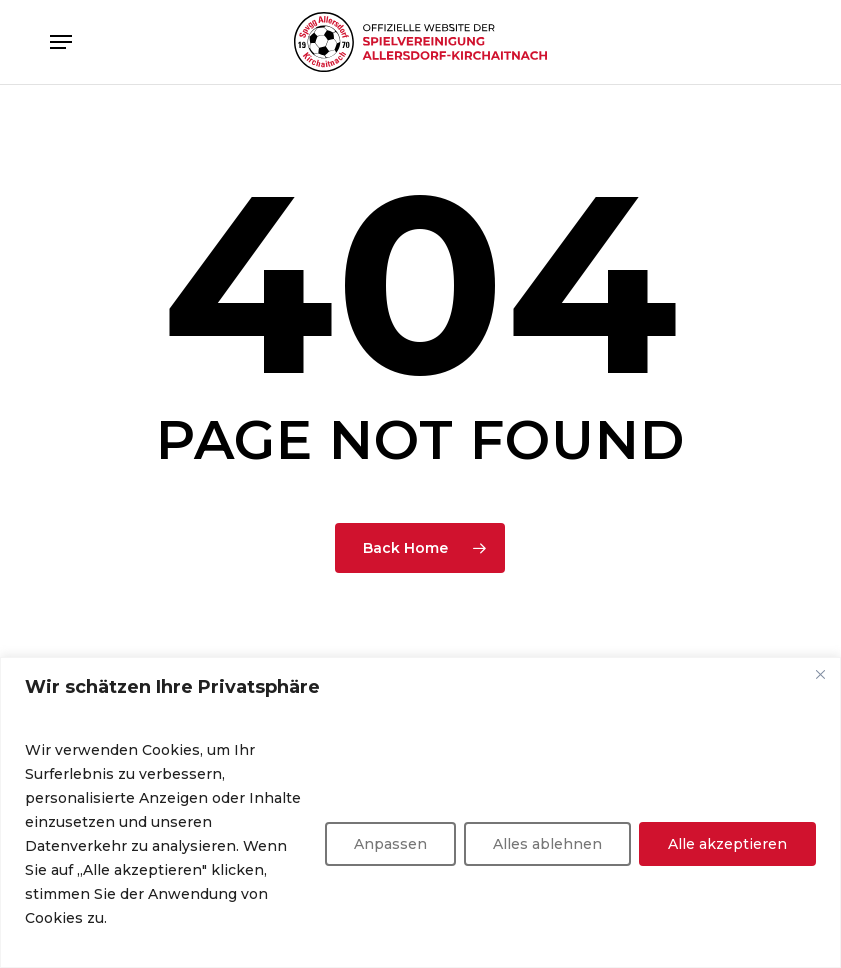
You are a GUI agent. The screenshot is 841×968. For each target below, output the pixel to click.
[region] (420, 812)
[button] (61, 42)
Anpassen (390, 844)
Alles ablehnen (547, 844)
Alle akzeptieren (727, 844)
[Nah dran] (820, 674)
